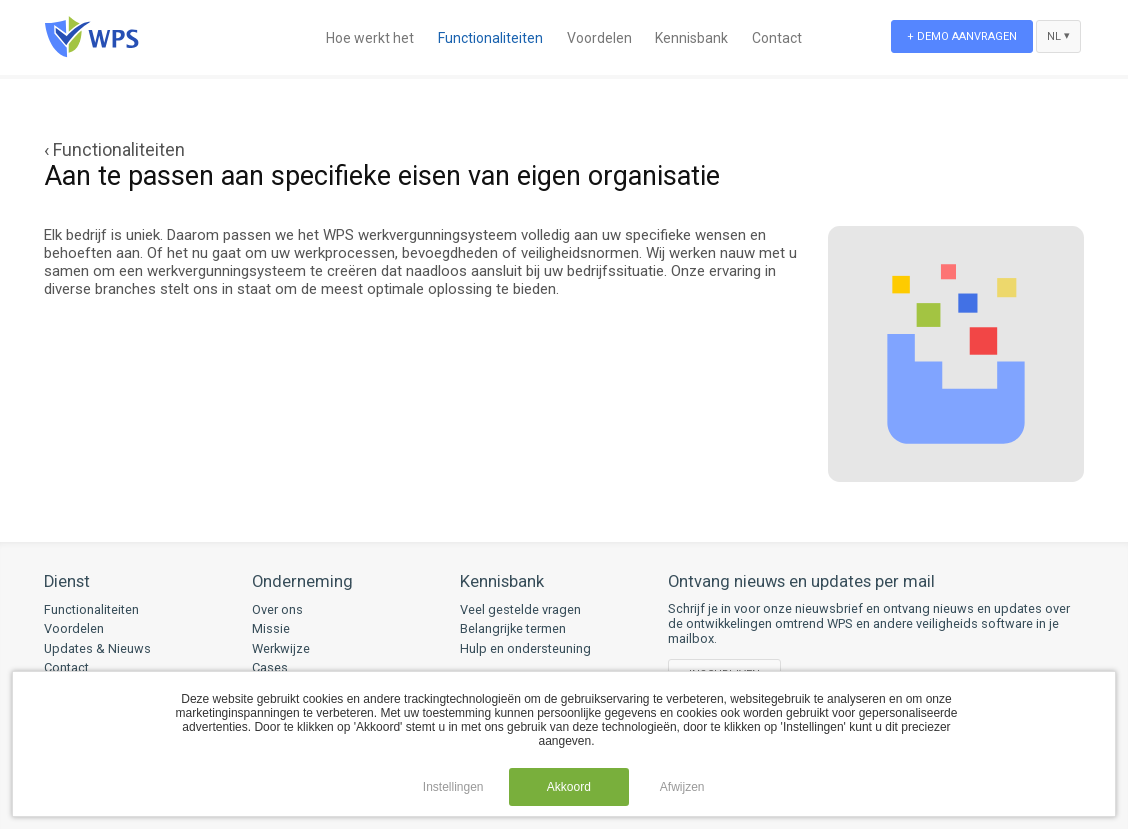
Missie (271, 628)
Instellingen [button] (453, 787)
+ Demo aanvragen (962, 36)
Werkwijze (281, 648)
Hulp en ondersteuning (525, 648)
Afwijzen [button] (682, 787)
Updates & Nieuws (97, 648)
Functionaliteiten (490, 38)
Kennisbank (691, 38)
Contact (777, 38)
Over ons (277, 609)
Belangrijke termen (513, 628)
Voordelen (599, 38)
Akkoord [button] (569, 787)
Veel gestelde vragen (520, 609)
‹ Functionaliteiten (114, 149)
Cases (270, 667)
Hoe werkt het (370, 38)
